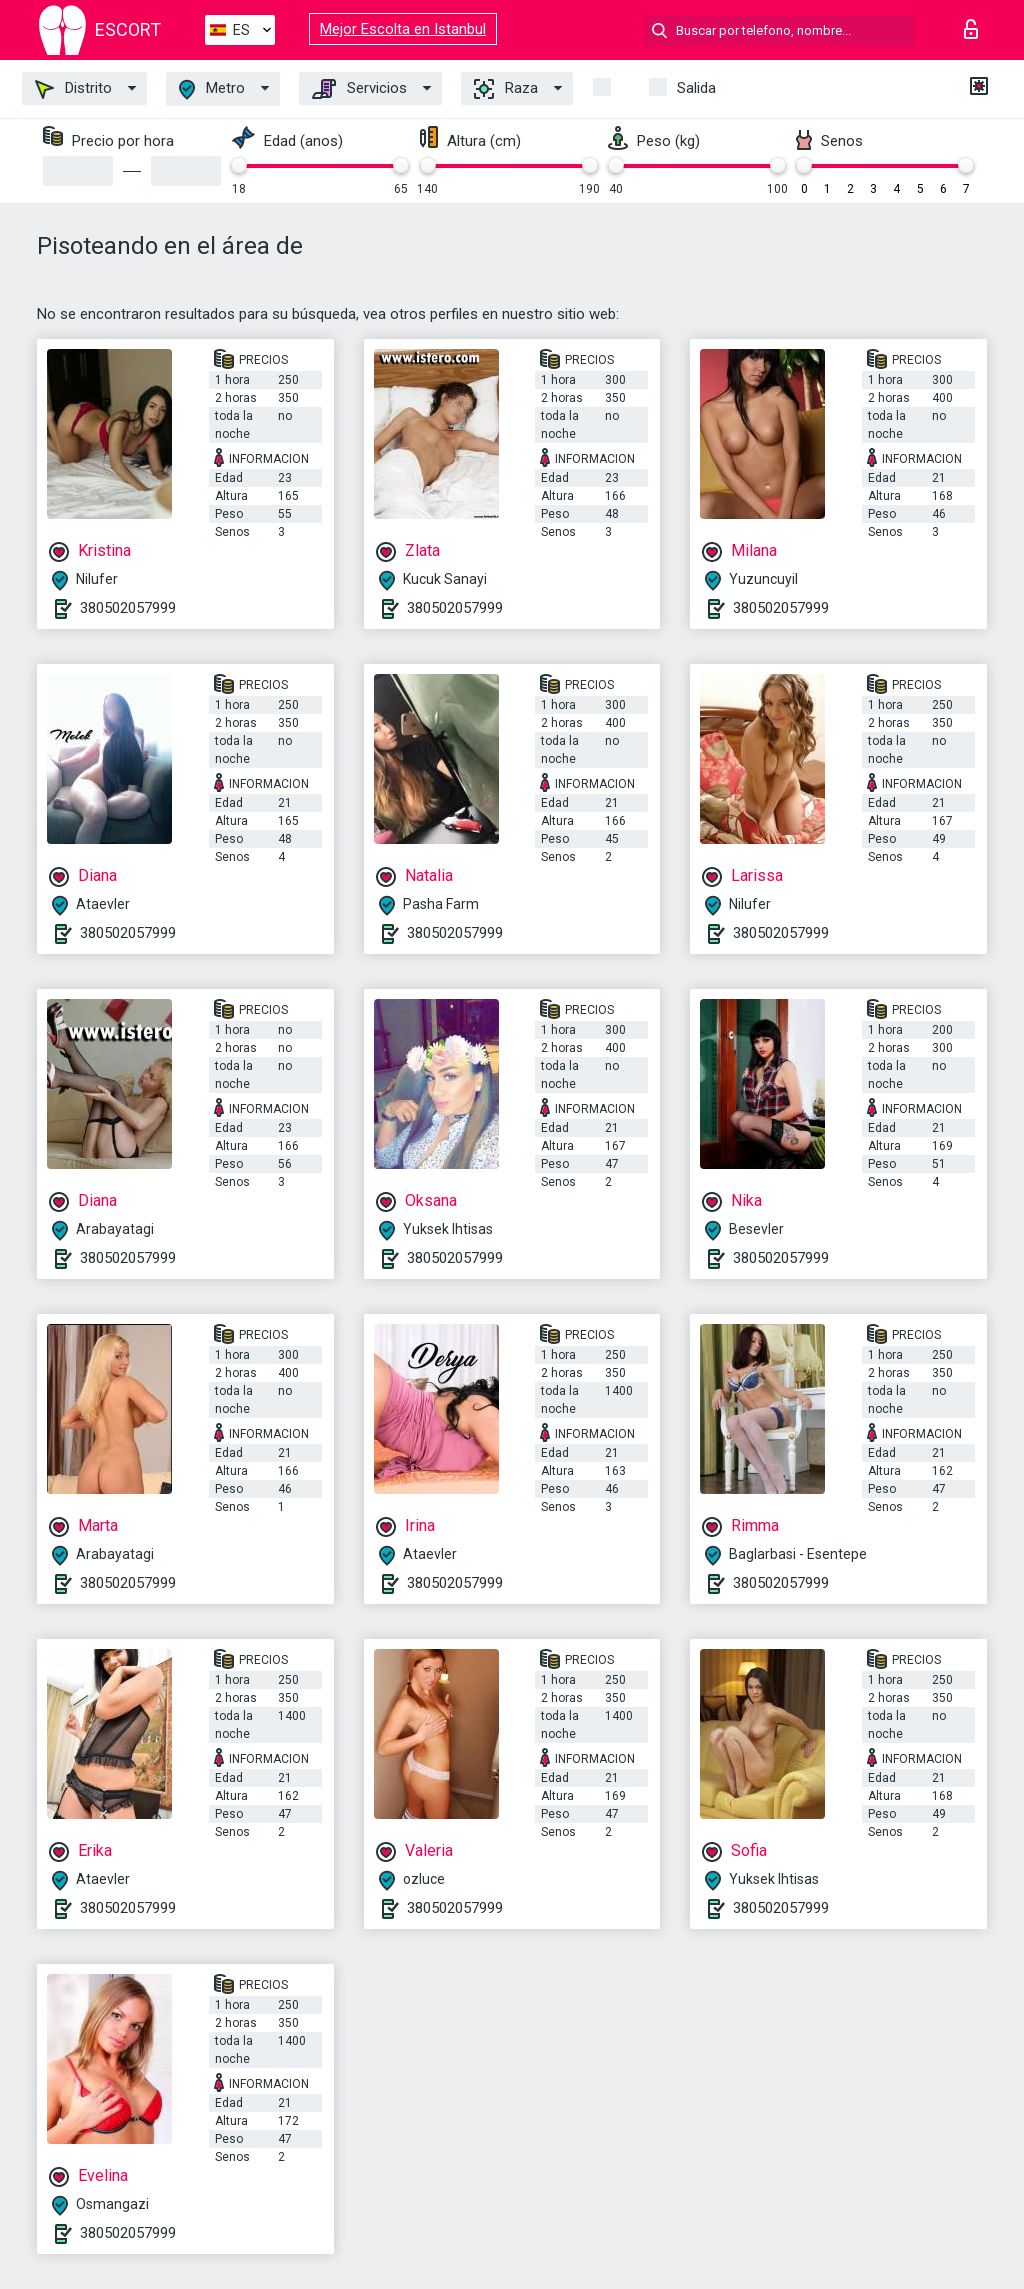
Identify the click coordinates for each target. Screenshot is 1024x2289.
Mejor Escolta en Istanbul (403, 29)
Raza (506, 89)
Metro (212, 89)
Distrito (73, 89)
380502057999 (128, 608)
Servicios (359, 89)
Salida (696, 88)
